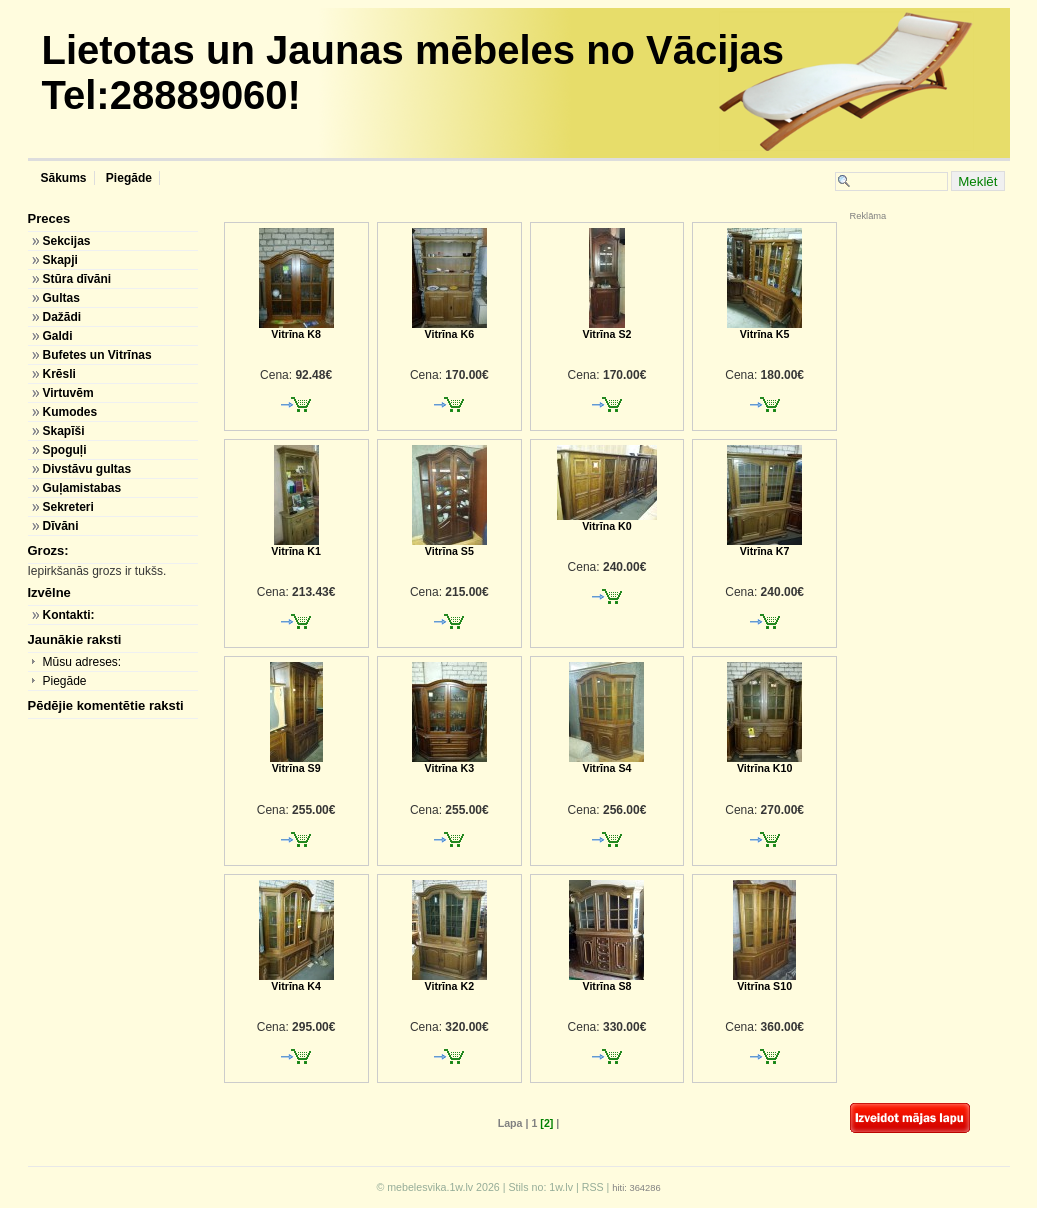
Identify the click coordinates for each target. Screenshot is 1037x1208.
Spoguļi (64, 450)
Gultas (60, 298)
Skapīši (63, 431)
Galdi (57, 336)
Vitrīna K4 (296, 981)
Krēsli (58, 374)
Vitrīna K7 (764, 546)
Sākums (64, 178)
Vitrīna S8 (606, 981)
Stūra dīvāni (76, 279)
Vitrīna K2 (449, 981)
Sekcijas (66, 241)
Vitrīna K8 (296, 329)
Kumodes (69, 412)
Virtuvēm (67, 393)
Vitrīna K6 (449, 329)
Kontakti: (68, 615)
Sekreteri (67, 507)
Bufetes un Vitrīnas (96, 355)
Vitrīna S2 (606, 329)
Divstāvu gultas (86, 469)
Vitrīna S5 (449, 546)
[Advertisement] (910, 355)
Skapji (59, 260)
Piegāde (127, 178)
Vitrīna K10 (764, 763)
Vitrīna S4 (606, 763)
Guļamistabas (81, 488)
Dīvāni (60, 526)
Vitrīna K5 (764, 329)
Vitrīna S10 (764, 981)
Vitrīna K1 (296, 546)
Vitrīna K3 (449, 763)
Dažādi (61, 317)
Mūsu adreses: (81, 662)
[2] (546, 1123)
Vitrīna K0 (607, 521)
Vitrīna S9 (296, 763)
